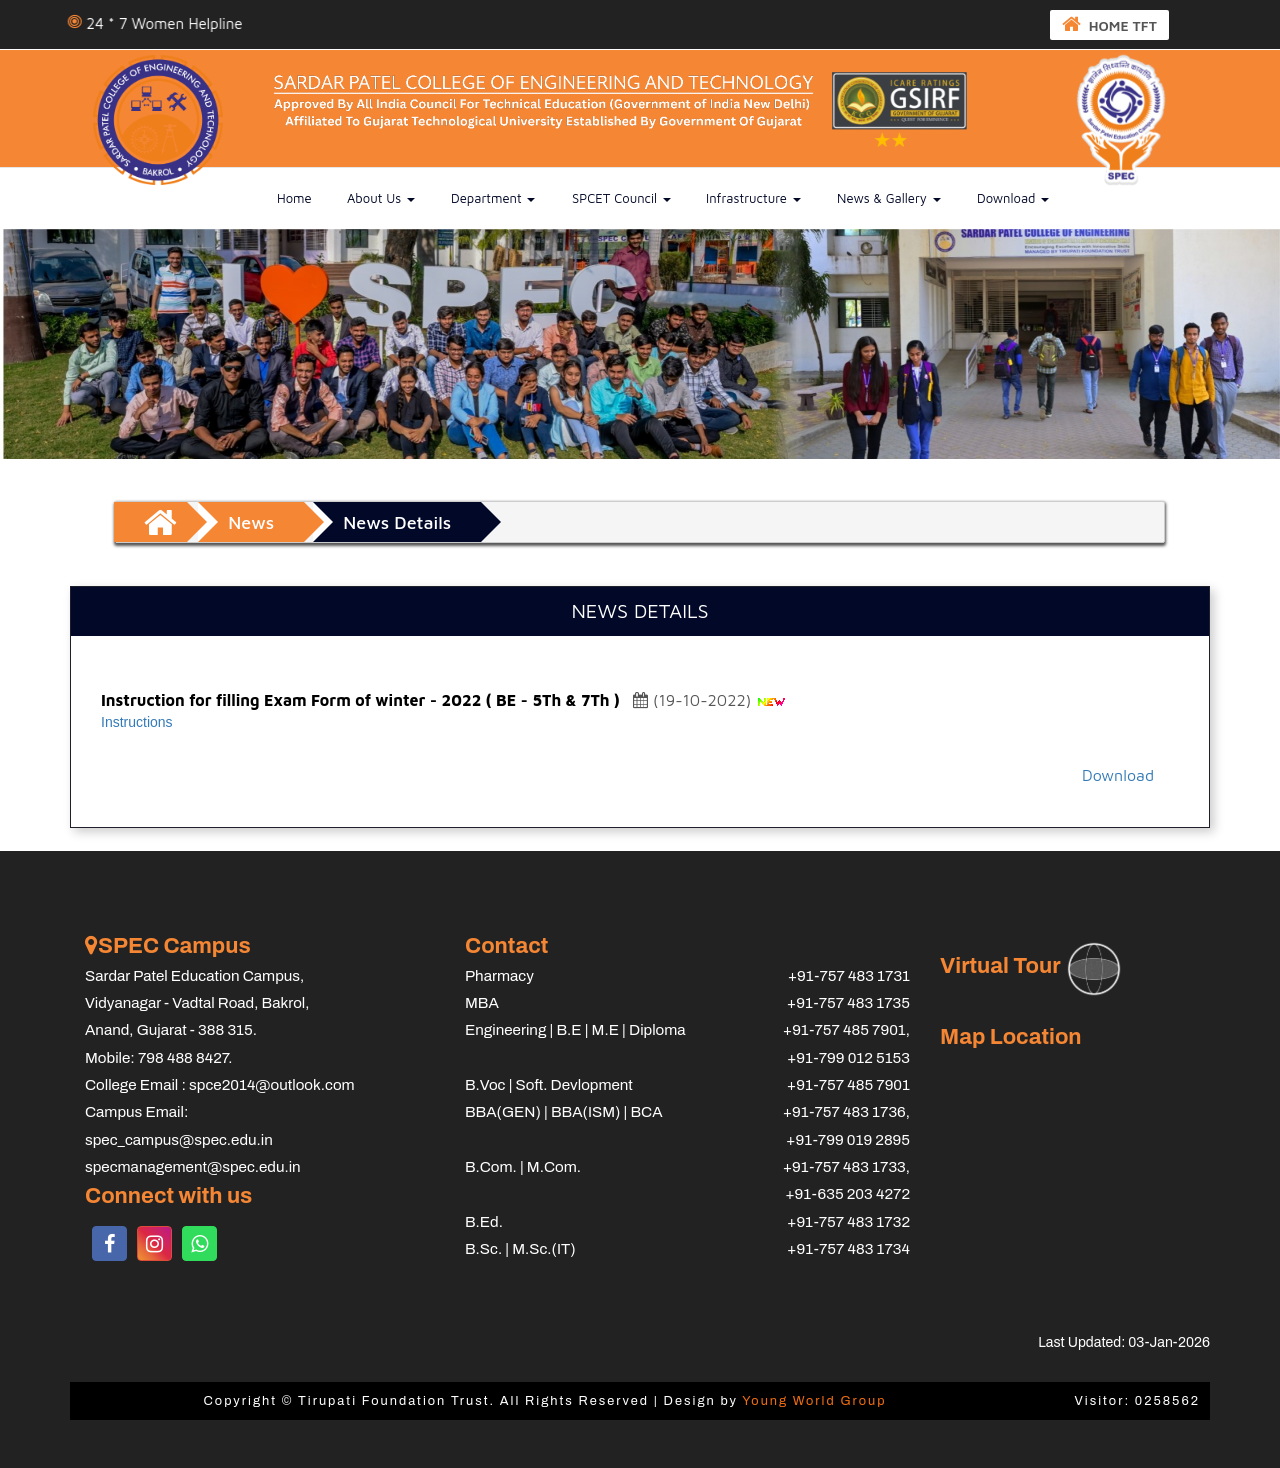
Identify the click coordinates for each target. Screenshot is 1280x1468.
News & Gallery (889, 198)
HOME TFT (1109, 24)
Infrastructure (753, 198)
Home (294, 198)
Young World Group (814, 1401)
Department (493, 198)
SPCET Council (621, 198)
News (251, 522)
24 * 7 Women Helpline (177, 23)
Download (1013, 198)
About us (381, 198)
